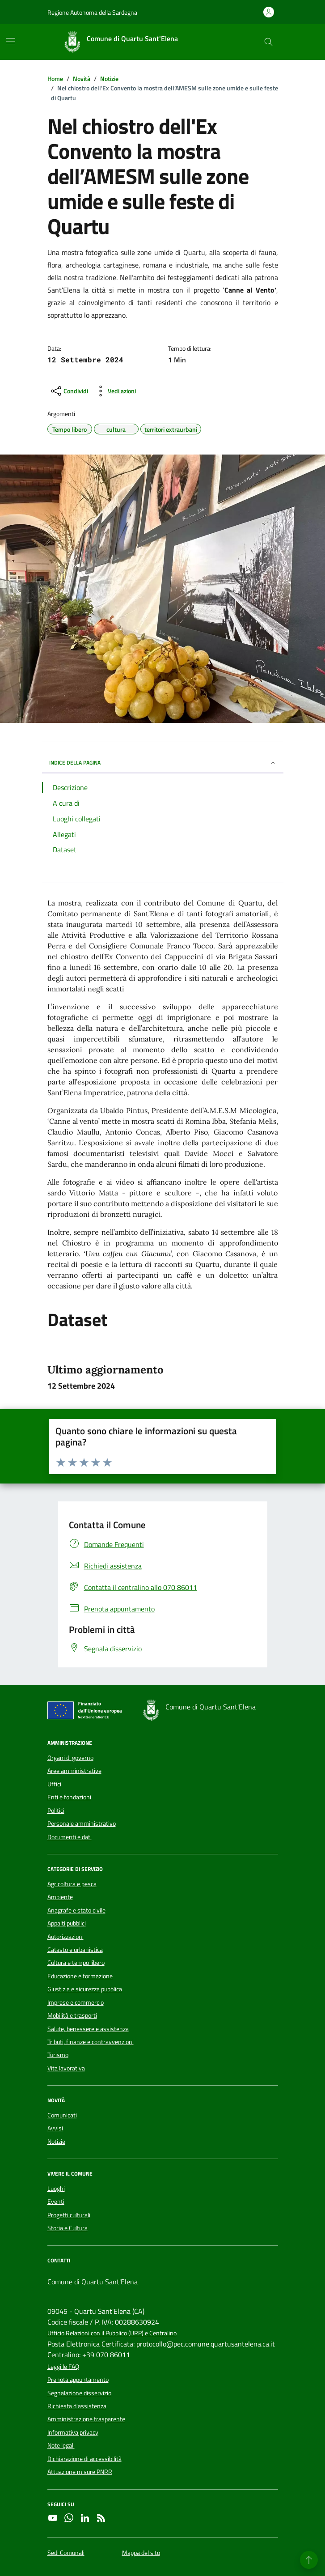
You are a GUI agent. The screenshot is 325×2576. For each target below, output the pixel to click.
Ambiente (60, 1897)
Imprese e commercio (75, 2002)
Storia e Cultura (67, 2228)
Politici (55, 1810)
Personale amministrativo (81, 1823)
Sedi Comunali (65, 2553)
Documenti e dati (69, 1837)
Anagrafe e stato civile (76, 1910)
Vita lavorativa (66, 2068)
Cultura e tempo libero (76, 1963)
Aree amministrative (74, 1771)
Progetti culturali (68, 2215)
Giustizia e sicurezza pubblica (84, 1989)
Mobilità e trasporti (72, 2015)
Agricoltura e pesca (72, 1884)
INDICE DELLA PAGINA (162, 762)
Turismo (57, 2055)
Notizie (56, 2142)
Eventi (55, 2201)
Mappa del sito (141, 2553)
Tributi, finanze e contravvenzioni (90, 2042)
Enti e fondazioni (69, 1797)
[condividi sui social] (68, 391)
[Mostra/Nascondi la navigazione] (10, 41)
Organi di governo (70, 1758)
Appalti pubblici (66, 1923)
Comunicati (62, 2115)
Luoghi (56, 2188)
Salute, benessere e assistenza (88, 2029)
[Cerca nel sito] (268, 42)
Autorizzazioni (65, 1937)
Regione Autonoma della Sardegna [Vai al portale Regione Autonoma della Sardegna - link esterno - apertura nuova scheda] (92, 12)
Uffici (54, 1784)
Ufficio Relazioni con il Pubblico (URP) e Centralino (112, 2333)
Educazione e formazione (80, 1976)
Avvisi (55, 2128)
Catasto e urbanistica (75, 1950)
